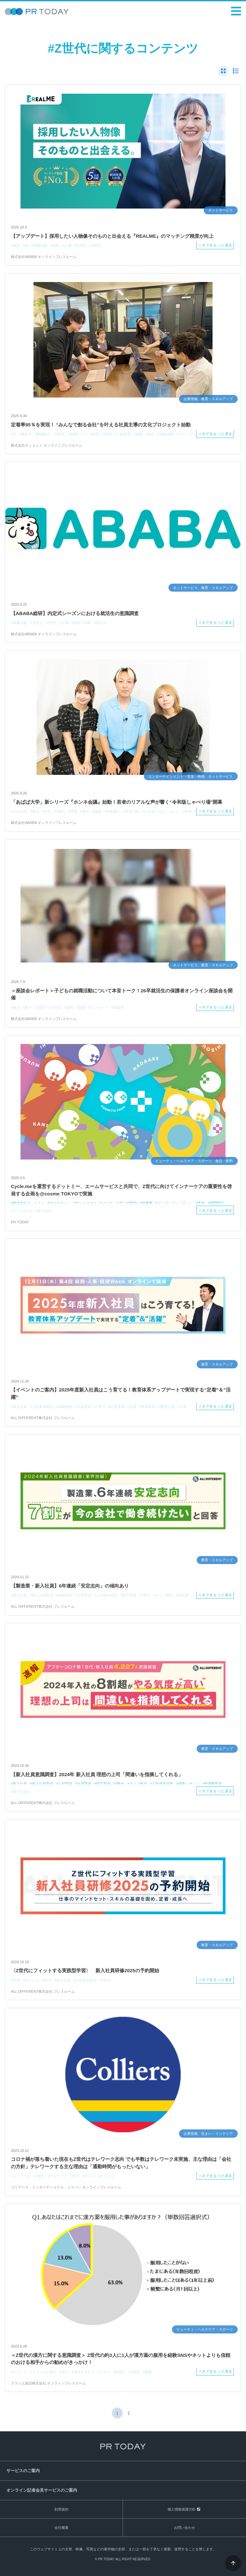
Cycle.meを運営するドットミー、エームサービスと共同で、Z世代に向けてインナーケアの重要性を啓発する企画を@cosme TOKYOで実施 (121, 1190)
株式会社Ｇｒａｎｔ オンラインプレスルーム (46, 445)
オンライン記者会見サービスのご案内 (41, 2490)
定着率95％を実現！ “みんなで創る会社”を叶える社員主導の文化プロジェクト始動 (101, 424)
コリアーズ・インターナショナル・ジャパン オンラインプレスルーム (66, 2187)
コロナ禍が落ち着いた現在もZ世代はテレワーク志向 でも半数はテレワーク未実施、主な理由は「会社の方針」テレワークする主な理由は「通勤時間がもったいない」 (121, 2162)
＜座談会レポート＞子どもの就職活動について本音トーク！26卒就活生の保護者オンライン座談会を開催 (122, 994)
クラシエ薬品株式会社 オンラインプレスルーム (48, 2383)
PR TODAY (20, 1222)
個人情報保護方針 (182, 2509)
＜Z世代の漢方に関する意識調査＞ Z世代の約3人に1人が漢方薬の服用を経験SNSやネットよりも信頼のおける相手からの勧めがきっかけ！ (120, 2358)
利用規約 (61, 2509)
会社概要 (61, 2527)
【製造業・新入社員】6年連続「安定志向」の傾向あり (70, 1585)
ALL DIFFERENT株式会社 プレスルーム (43, 1418)
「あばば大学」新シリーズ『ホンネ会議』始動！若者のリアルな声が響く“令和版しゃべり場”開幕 (116, 802)
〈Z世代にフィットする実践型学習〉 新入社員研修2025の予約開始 (85, 1970)
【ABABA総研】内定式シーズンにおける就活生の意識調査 (75, 613)
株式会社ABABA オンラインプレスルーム (44, 257)
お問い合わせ (184, 2527)
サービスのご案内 (23, 2470)
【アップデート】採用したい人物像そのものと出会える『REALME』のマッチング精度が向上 (112, 236)
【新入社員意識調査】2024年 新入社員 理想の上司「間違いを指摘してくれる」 (97, 1774)
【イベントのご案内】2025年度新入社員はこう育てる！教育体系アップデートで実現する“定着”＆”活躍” (121, 1393)
